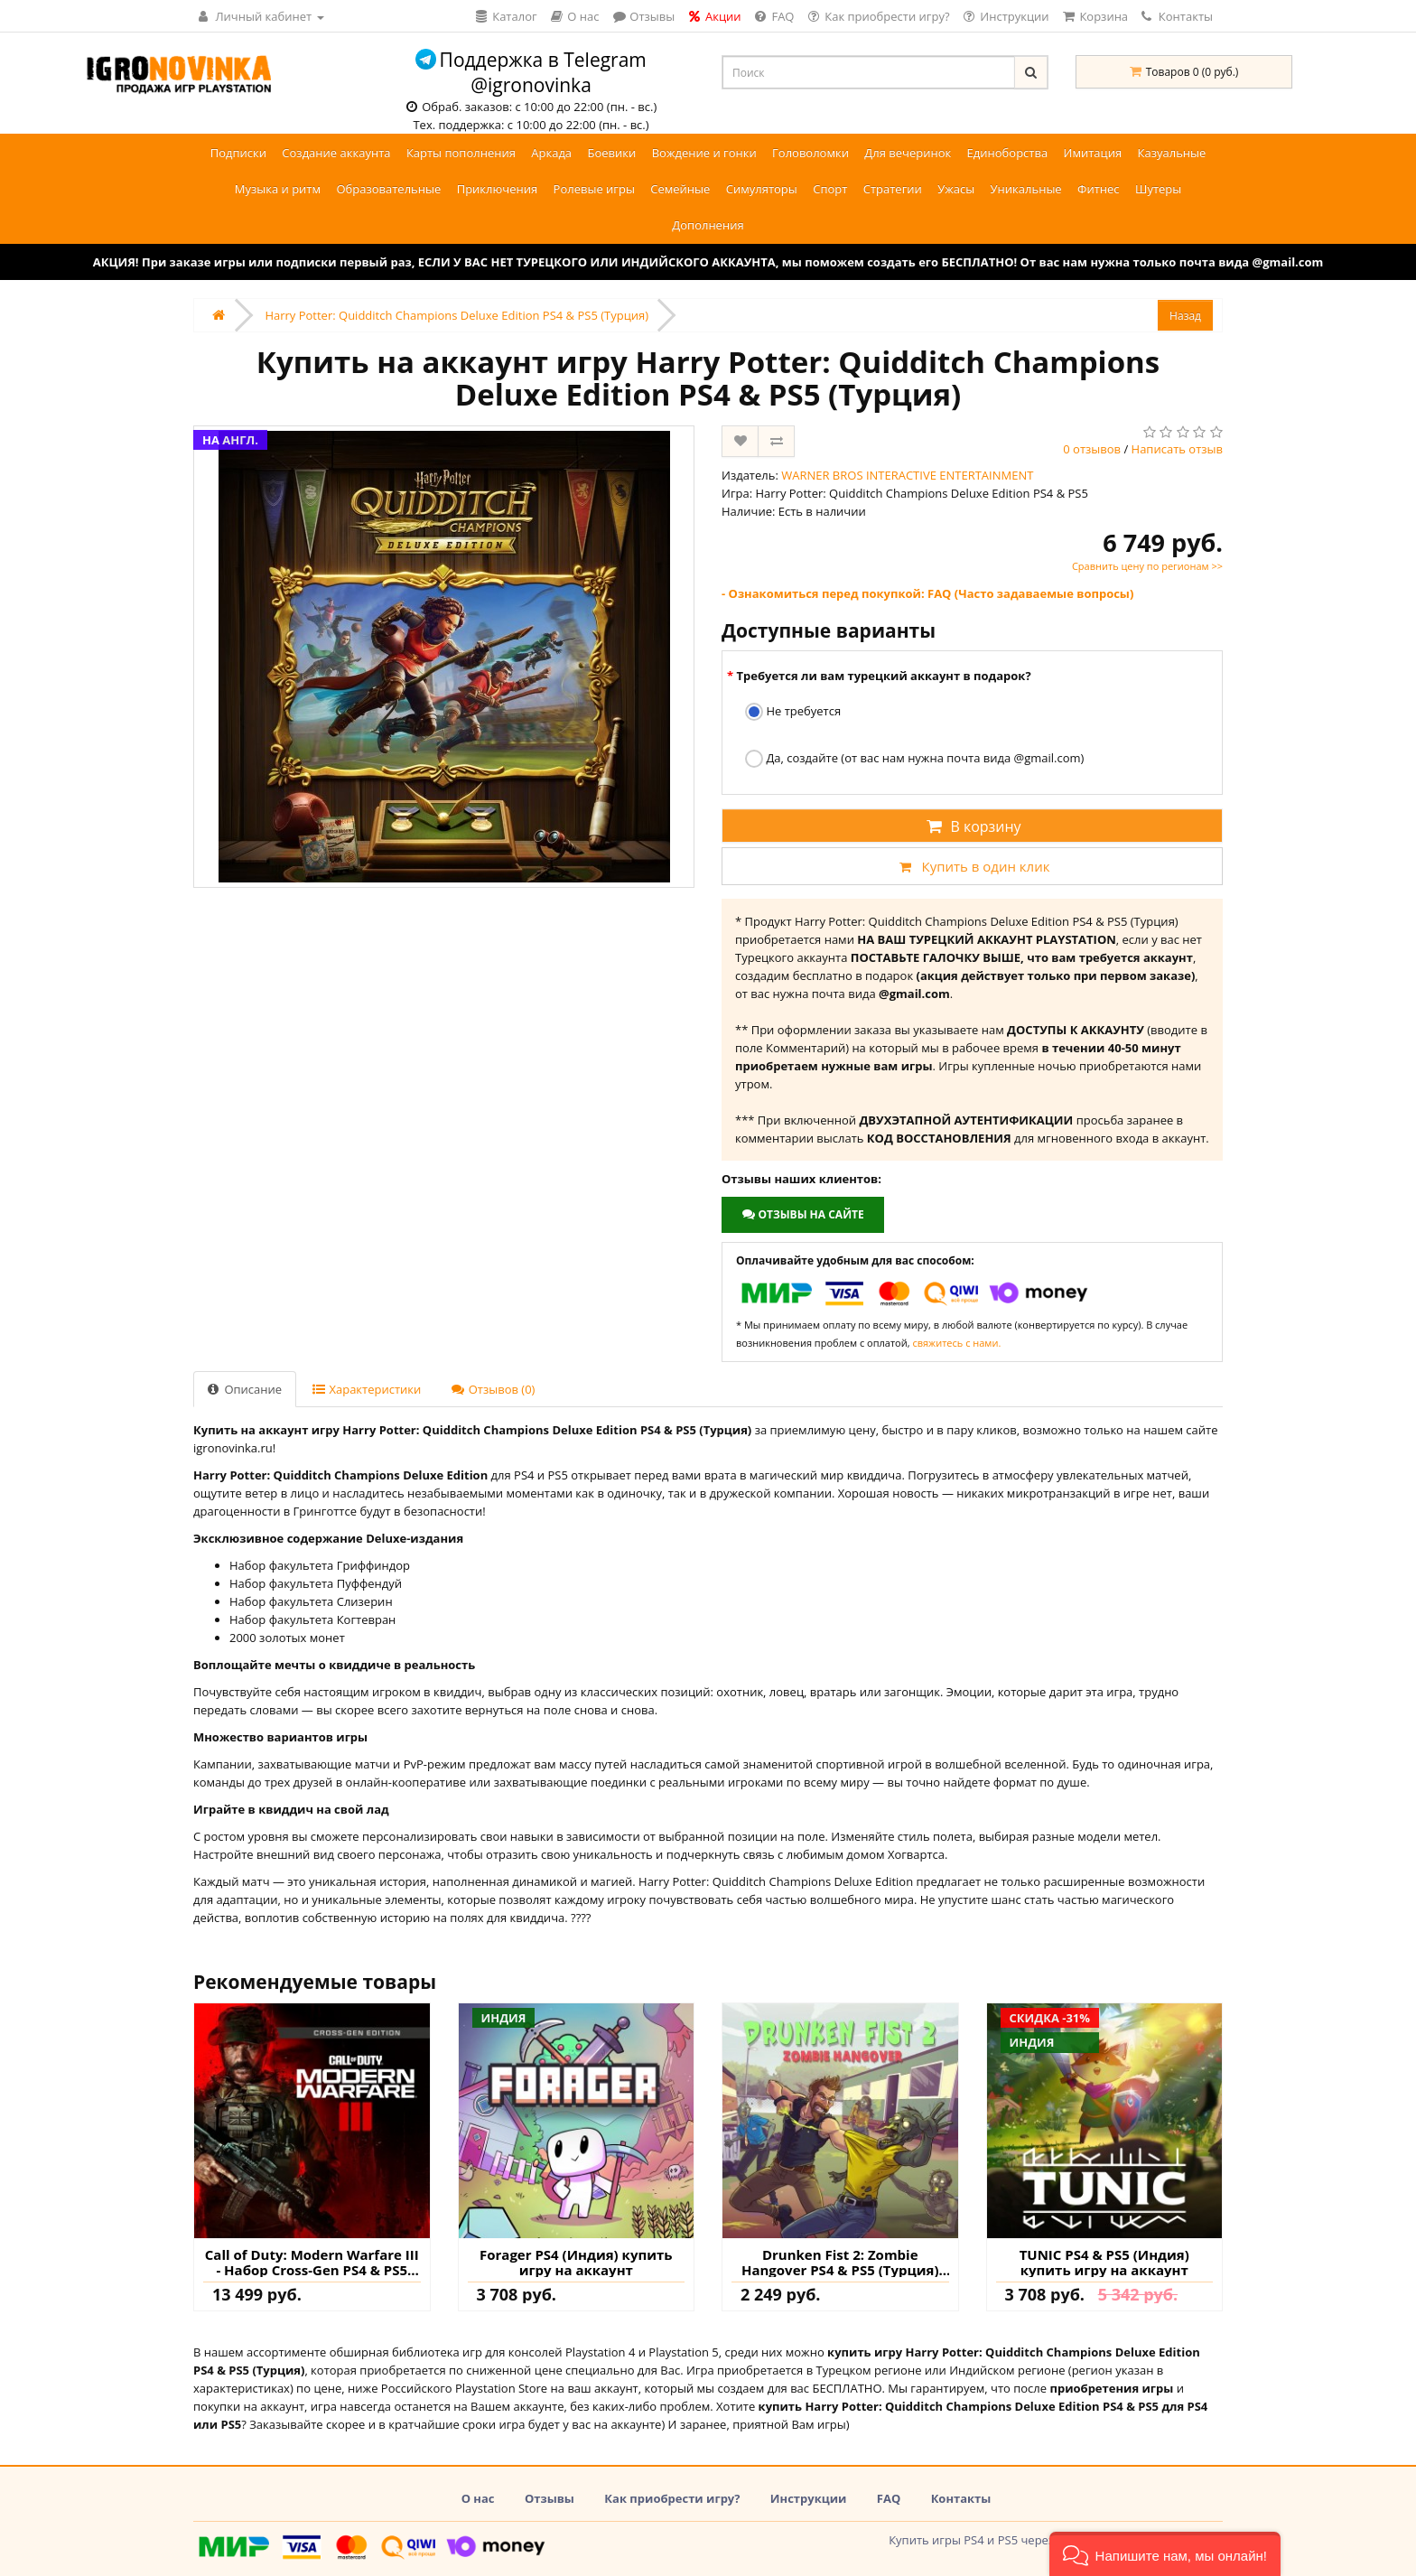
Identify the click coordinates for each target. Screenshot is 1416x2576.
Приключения (497, 189)
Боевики (611, 153)
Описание (245, 1389)
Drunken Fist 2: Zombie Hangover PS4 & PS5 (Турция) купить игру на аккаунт (840, 2262)
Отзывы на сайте (802, 1214)
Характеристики (366, 1389)
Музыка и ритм (278, 189)
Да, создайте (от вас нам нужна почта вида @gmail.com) (914, 759)
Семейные (680, 189)
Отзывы (549, 2498)
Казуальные (1172, 153)
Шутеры (1158, 189)
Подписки (238, 153)
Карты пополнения (461, 153)
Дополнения (707, 225)
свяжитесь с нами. (956, 1342)
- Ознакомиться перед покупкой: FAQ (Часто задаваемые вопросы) (927, 593)
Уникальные (1026, 189)
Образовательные (388, 189)
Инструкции (808, 2498)
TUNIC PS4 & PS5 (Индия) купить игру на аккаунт (1104, 2262)
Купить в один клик (971, 866)
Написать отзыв (1177, 449)
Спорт (830, 189)
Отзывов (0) (493, 1389)
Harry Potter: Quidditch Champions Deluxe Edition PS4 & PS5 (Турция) (456, 315)
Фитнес (1098, 189)
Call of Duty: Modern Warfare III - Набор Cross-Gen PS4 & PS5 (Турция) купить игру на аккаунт (312, 2262)
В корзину (971, 826)
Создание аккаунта (336, 153)
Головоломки (810, 153)
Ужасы (955, 189)
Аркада (551, 153)
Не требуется (793, 712)
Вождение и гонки (704, 153)
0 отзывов (1092, 449)
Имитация (1093, 153)
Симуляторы (761, 189)
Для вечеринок (907, 153)
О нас (478, 2498)
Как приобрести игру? (672, 2498)
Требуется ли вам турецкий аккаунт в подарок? (883, 675)
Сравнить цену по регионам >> (1147, 566)
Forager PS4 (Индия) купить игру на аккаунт (576, 2262)
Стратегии (892, 189)
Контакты (1177, 16)
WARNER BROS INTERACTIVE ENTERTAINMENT (907, 475)
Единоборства (1007, 153)
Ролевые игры (594, 189)
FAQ (888, 2498)
